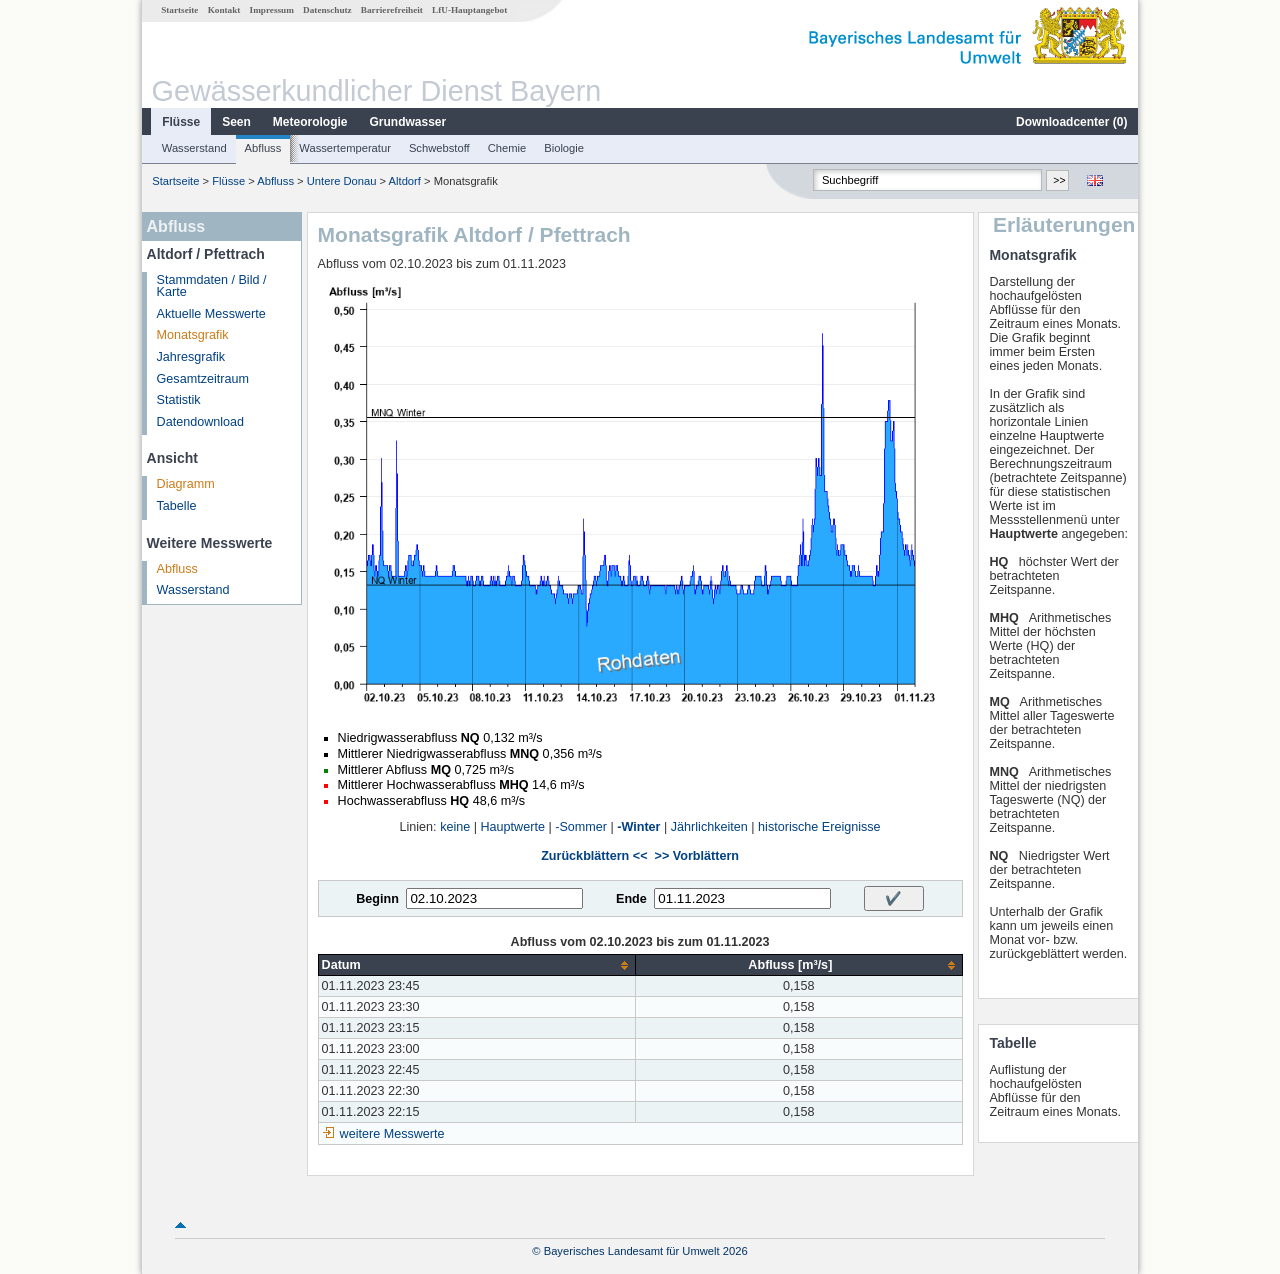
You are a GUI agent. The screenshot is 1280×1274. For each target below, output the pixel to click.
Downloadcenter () (1071, 122)
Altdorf (405, 181)
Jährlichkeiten (709, 827)
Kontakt (224, 10)
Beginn (377, 899)
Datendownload (201, 422)
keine (455, 827)
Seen (236, 122)
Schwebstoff (439, 148)
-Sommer (581, 827)
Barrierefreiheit (392, 10)
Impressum (272, 10)
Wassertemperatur (345, 148)
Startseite (179, 10)
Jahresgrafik (191, 357)
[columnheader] (477, 965)
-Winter (638, 827)
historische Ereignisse (819, 827)
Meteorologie (310, 122)
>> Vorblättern (697, 856)
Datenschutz (327, 10)
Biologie (564, 148)
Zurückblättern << (594, 856)
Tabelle (177, 506)
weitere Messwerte (392, 1134)
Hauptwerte (513, 827)
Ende (631, 899)
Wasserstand (194, 148)
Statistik (179, 400)
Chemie (507, 148)
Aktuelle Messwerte (211, 314)
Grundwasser (408, 122)
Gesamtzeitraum (203, 379)
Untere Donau (342, 181)
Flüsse (181, 122)
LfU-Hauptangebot (469, 10)
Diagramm (186, 484)
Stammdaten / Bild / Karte (212, 286)
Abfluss (263, 148)
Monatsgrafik (193, 335)
